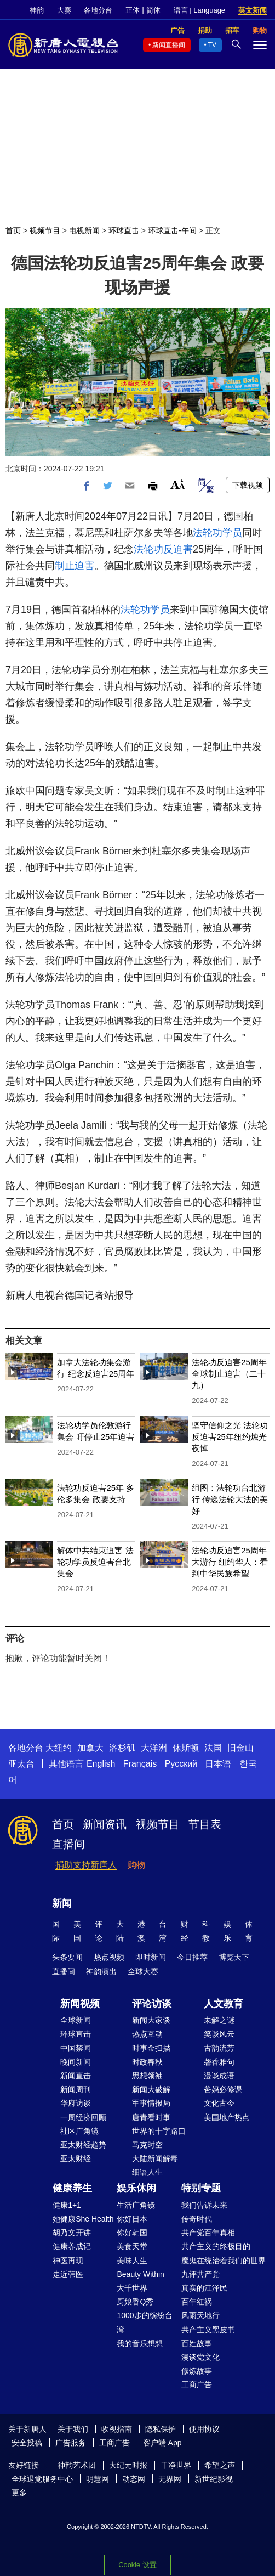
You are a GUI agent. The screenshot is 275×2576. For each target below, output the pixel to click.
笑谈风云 (219, 2034)
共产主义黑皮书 (208, 2329)
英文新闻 (252, 10)
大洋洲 (154, 1747)
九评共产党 (200, 2274)
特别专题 (201, 2188)
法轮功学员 (217, 532)
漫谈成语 (219, 2075)
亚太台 (21, 1763)
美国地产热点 (227, 2117)
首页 (13, 230)
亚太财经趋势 (83, 2144)
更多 (19, 2492)
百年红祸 (196, 2301)
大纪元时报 (128, 2465)
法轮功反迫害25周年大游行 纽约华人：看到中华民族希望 (230, 1562)
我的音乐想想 (140, 2343)
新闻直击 (75, 2075)
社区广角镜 (79, 2131)
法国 (213, 1747)
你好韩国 (132, 2232)
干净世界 (176, 2465)
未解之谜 (219, 2020)
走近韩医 (68, 2274)
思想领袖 (147, 2075)
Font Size (178, 484)
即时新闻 (150, 1957)
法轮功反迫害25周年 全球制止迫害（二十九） (229, 1373)
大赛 (64, 10)
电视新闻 (84, 230)
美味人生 (132, 2260)
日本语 (218, 1763)
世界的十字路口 (159, 2131)
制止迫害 (74, 565)
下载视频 (247, 485)
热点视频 (109, 1957)
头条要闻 (67, 1957)
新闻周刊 (75, 2089)
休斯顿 (186, 1747)
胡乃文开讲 (72, 2232)
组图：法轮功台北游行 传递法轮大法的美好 (230, 1499)
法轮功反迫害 (163, 549)
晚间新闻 (75, 2062)
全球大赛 (143, 1971)
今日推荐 (192, 1957)
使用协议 (204, 2429)
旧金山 (240, 1747)
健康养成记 (72, 2246)
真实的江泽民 (204, 2288)
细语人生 (147, 2172)
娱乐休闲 (136, 2188)
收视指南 (116, 2429)
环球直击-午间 (172, 230)
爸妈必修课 (223, 2089)
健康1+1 (67, 2205)
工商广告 (196, 2384)
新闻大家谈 (151, 2020)
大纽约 (58, 1747)
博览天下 (234, 1957)
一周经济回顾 (83, 2117)
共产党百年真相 (208, 2232)
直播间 (68, 1844)
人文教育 (223, 2003)
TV (212, 45)
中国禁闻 (75, 2048)
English (101, 1763)
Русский (181, 1763)
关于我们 (73, 2429)
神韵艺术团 (77, 2465)
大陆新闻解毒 (155, 2158)
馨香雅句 (219, 2062)
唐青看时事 (151, 2117)
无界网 (169, 2478)
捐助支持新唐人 (86, 1864)
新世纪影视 (213, 2478)
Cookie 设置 (137, 2565)
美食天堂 (132, 2246)
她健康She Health (83, 2218)
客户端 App (162, 2442)
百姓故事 (196, 2343)
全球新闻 (75, 2020)
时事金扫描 (151, 2048)
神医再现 (68, 2260)
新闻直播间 (168, 45)
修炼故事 (196, 2370)
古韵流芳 (219, 2048)
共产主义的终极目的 (215, 2246)
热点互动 (147, 2034)
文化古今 (219, 2103)
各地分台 (98, 10)
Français (140, 1763)
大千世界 (132, 2288)
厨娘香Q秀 (135, 2301)
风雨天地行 (200, 2315)
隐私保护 (160, 2429)
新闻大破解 (151, 2089)
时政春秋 (147, 2062)
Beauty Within (140, 2274)
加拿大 (90, 1747)
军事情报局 (151, 2103)
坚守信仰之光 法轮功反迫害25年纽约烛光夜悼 (230, 1437)
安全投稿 (27, 2442)
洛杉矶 (122, 1747)
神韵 (37, 10)
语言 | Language (199, 10)
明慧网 (97, 2478)
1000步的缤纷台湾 (144, 2322)
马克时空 (147, 2144)
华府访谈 (75, 2103)
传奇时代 (196, 2218)
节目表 (204, 1824)
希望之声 (219, 2465)
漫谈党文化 (200, 2357)
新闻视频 (80, 2003)
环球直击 (123, 230)
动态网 (133, 2478)
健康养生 (72, 2188)
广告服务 (70, 2442)
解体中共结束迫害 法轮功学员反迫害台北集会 (95, 1562)
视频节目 (45, 230)
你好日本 (132, 2218)
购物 (136, 1864)
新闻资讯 (105, 1824)
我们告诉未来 (204, 2205)
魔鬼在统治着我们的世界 (223, 2260)
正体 (132, 10)
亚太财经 (75, 2158)
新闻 (62, 1903)
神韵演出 (101, 1971)
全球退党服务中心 (42, 2478)
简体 (153, 10)
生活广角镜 (136, 2205)
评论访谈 (151, 2003)
